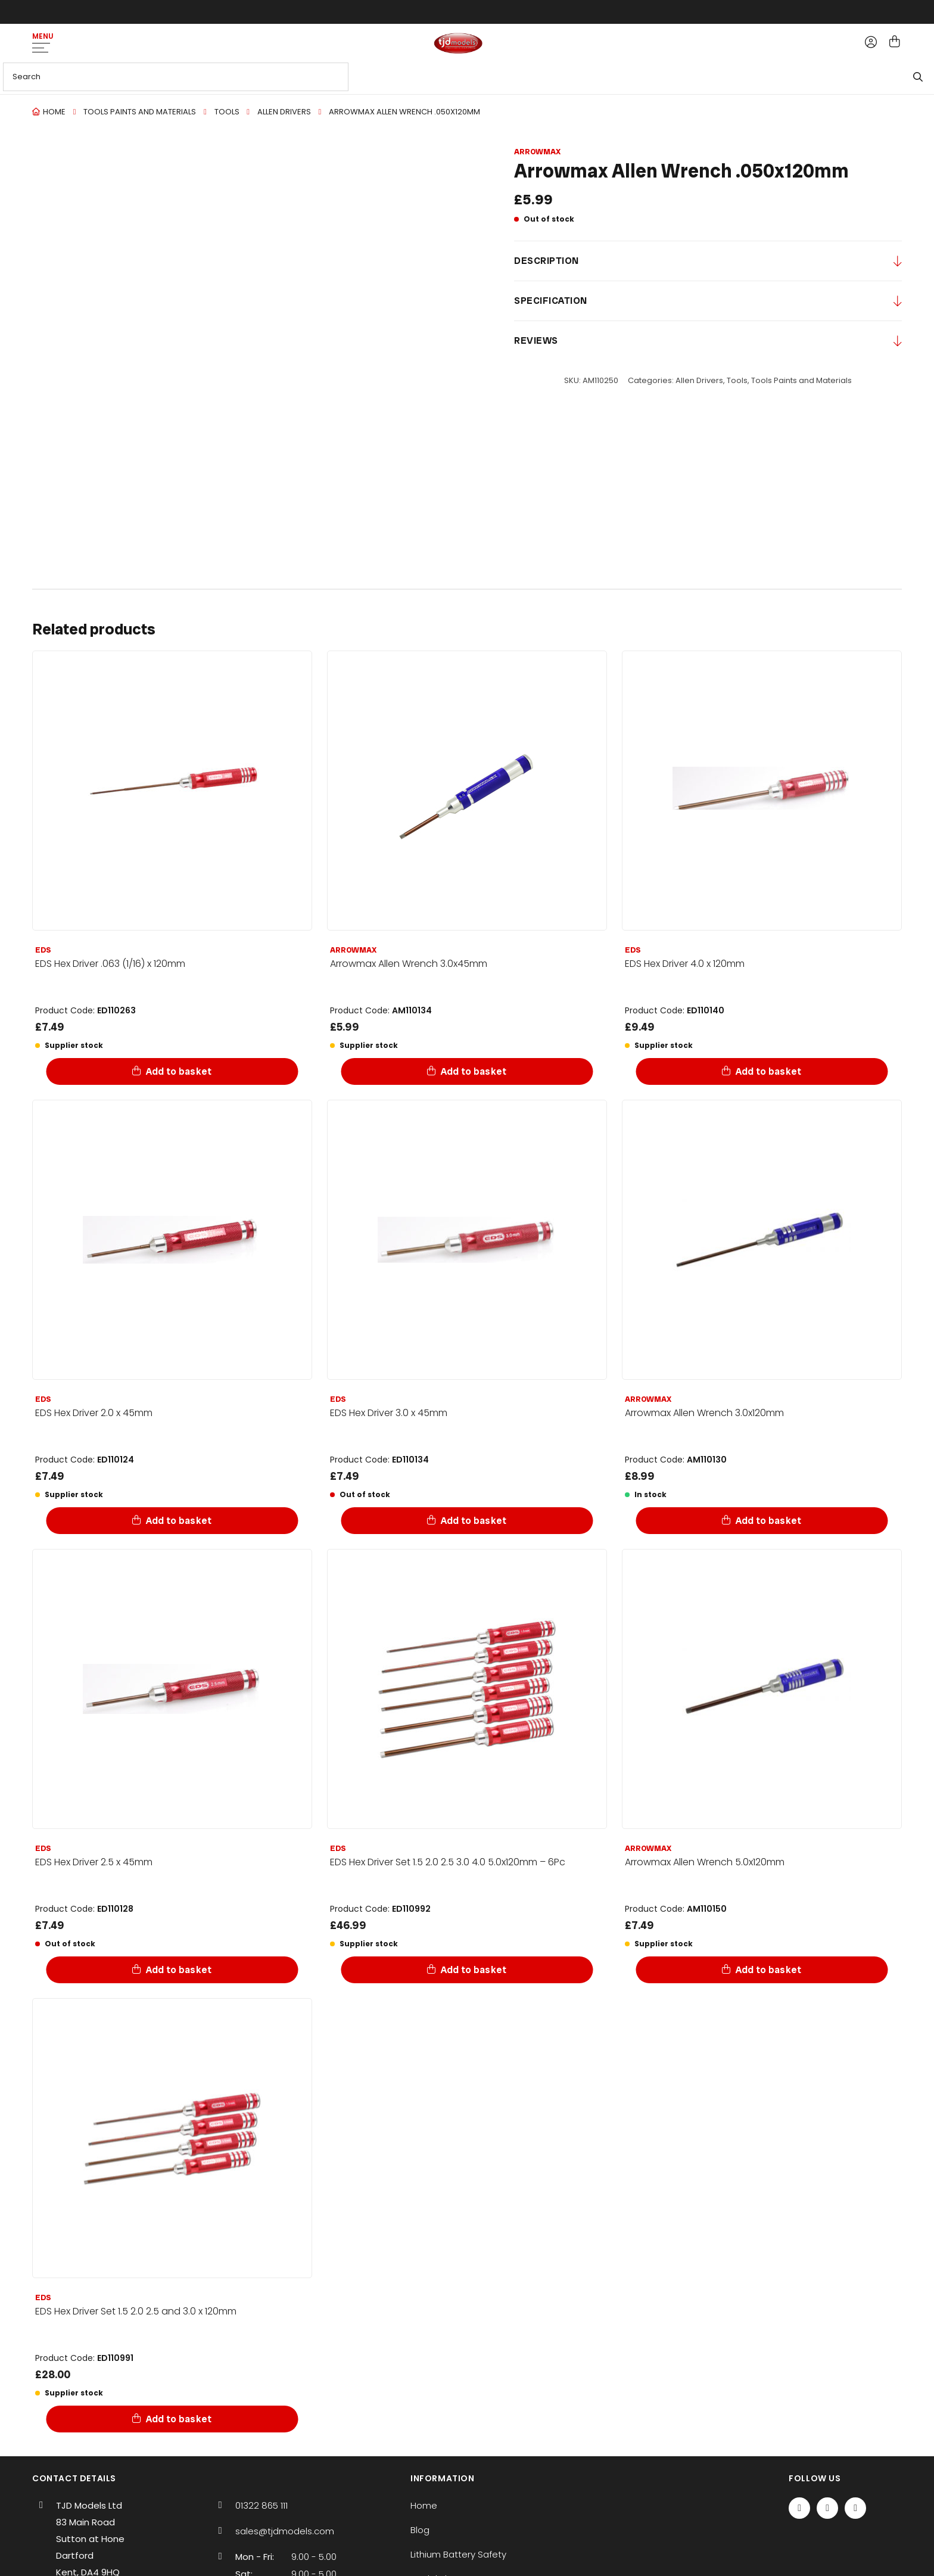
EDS (43, 950)
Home (54, 111)
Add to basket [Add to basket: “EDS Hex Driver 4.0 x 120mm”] (769, 1071)
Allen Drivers (284, 111)
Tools (226, 111)
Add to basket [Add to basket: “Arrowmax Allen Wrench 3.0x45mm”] (474, 1071)
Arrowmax (537, 151)
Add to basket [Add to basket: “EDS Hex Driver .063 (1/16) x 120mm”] (180, 1071)
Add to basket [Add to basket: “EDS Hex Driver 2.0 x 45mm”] (180, 1520)
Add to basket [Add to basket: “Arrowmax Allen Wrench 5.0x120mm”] (769, 1970)
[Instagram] (855, 2508)
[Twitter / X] (827, 2508)
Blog (419, 2530)
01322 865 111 (261, 2505)
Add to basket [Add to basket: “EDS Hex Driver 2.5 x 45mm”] (180, 1970)
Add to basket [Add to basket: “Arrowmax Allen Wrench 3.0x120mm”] (769, 1520)
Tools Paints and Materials (139, 111)
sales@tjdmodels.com (284, 2531)
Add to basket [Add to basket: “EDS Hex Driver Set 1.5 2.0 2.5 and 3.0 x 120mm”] (180, 2419)
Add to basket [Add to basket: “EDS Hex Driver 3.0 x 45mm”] (474, 1520)
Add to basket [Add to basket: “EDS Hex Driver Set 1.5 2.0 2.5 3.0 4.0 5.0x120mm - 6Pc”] (474, 1970)
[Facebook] (799, 2508)
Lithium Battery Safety (458, 2554)
